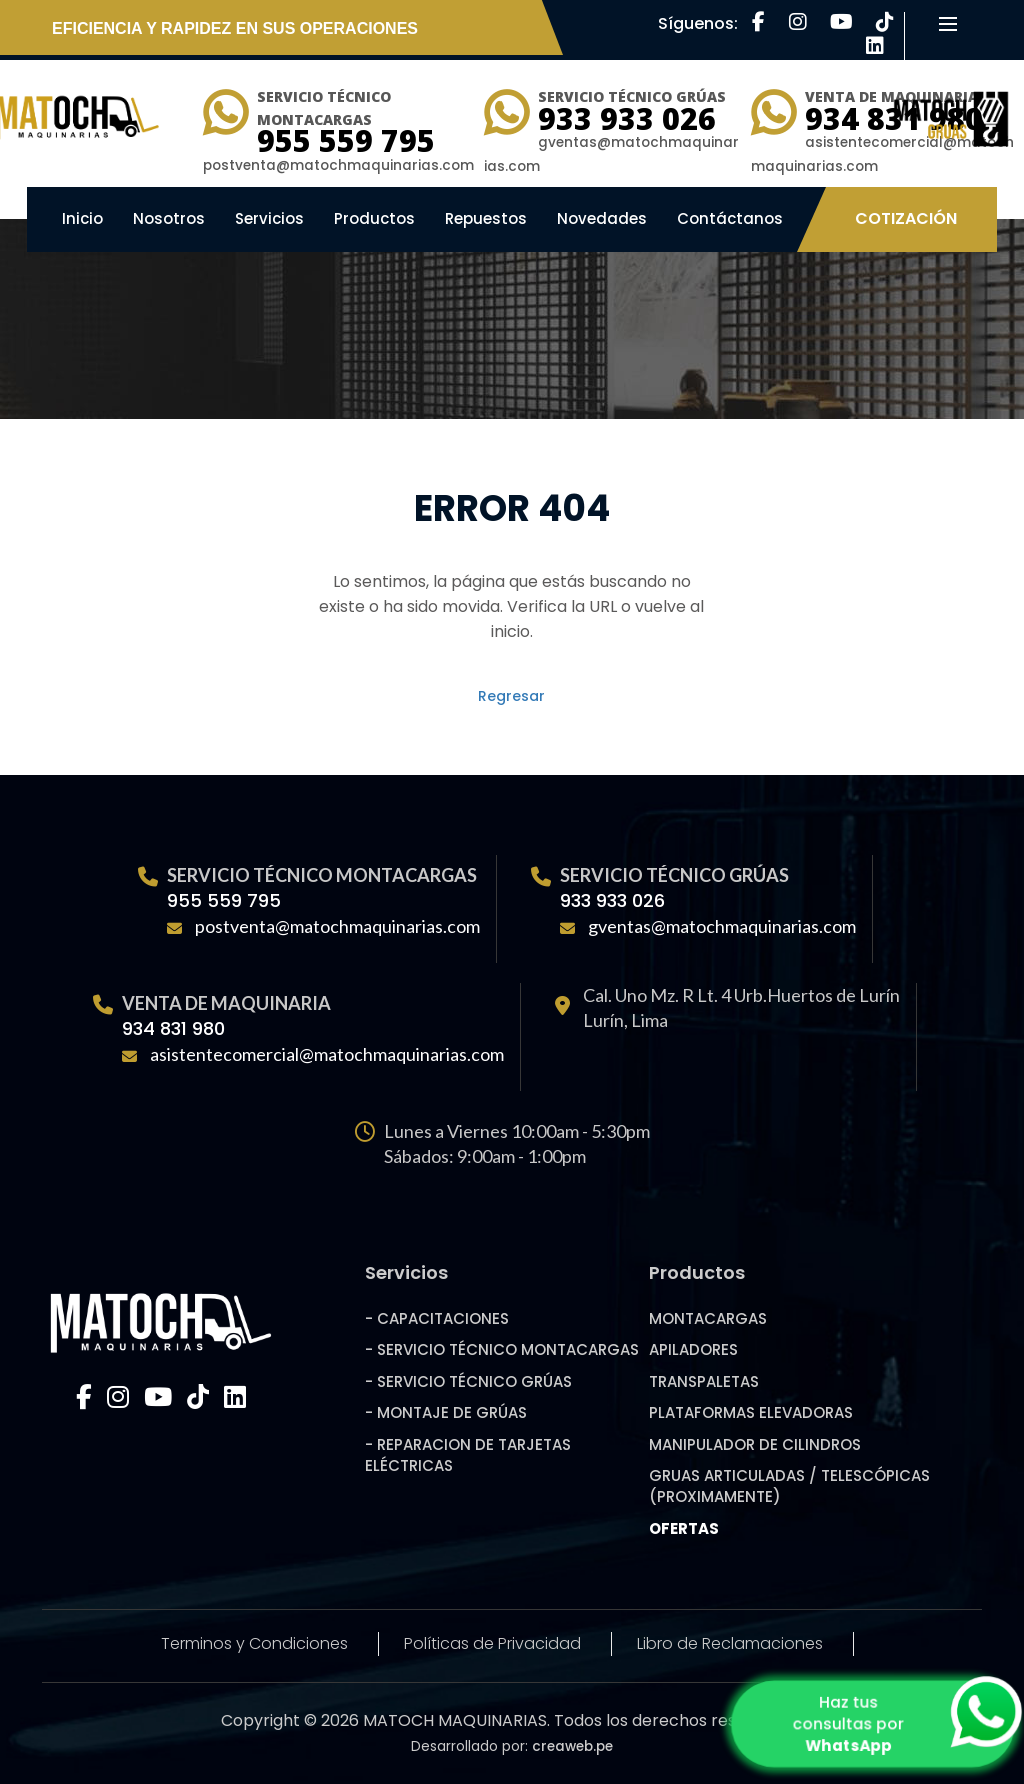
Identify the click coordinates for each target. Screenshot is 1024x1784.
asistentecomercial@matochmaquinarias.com (327, 1054)
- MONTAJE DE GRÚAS (446, 1412)
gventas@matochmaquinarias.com (722, 926)
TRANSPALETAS (704, 1381)
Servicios (269, 218)
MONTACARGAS (708, 1318)
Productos (374, 218)
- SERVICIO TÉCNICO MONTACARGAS (502, 1349)
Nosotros (169, 218)
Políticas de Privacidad (492, 1643)
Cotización (906, 218)
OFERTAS (684, 1528)
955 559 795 (346, 140)
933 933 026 (627, 118)
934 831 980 (173, 1028)
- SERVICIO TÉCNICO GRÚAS (468, 1381)
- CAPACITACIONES (437, 1318)
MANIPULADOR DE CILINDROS (755, 1444)
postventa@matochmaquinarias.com (337, 926)
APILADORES (693, 1349)
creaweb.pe (572, 1746)
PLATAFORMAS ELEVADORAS (751, 1412)
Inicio (82, 218)
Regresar (511, 696)
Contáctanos (730, 218)
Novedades (602, 218)
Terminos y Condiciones (254, 1643)
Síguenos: (700, 23)
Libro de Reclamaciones (730, 1643)
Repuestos (486, 218)
